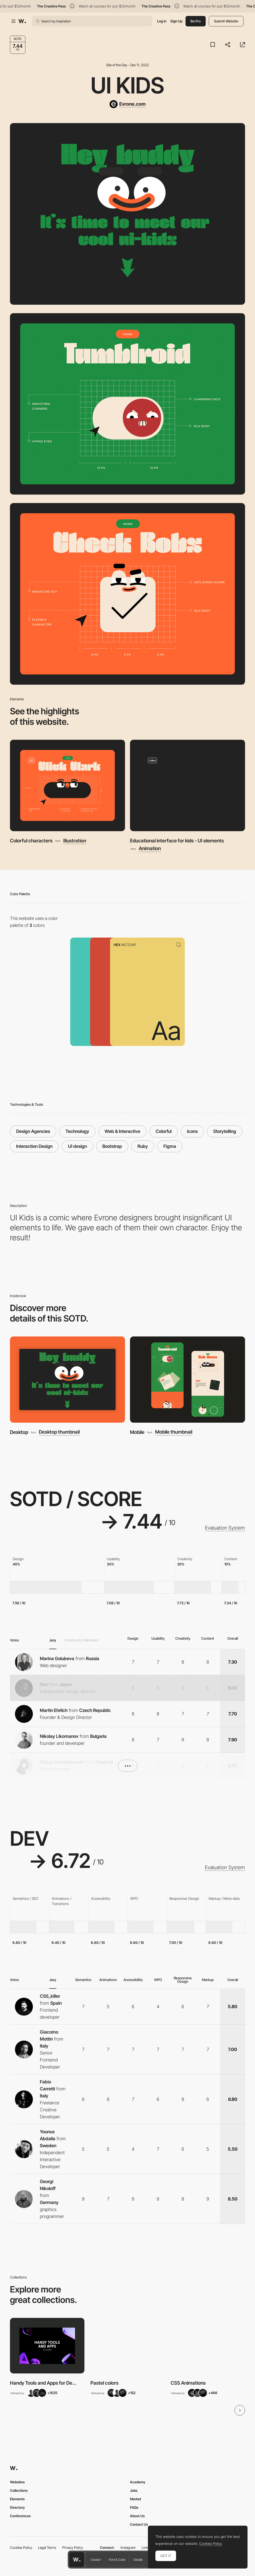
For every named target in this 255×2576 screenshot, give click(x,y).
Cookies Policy (21, 2547)
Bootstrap (112, 1146)
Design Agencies (33, 1131)
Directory (17, 2507)
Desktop (19, 1432)
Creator (95, 2560)
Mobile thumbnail (173, 1432)
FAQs (134, 2507)
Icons (192, 1131)
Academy (137, 2482)
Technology (77, 1131)
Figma (169, 1146)
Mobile (137, 1432)
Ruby (142, 1146)
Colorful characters (31, 841)
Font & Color (117, 2560)
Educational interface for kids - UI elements (177, 841)
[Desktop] (67, 1379)
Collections (19, 2490)
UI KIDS (127, 85)
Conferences (20, 2516)
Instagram (128, 2547)
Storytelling (224, 1131)
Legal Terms (47, 2547)
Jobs (133, 2490)
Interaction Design (34, 1146)
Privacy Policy (72, 2547)
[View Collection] (47, 2346)
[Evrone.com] (128, 104)
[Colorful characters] (67, 785)
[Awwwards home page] (76, 2559)
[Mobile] (187, 1379)
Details (138, 2560)
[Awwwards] (22, 21)
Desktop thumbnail (59, 1432)
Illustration (74, 840)
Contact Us (139, 2524)
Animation (150, 848)
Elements (17, 2499)
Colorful (164, 1131)
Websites (17, 2482)
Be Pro (196, 21)
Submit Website (226, 21)
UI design (77, 1146)
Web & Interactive (122, 1131)
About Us (137, 2516)
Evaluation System (225, 1527)
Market (135, 2499)
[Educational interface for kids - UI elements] (187, 785)
